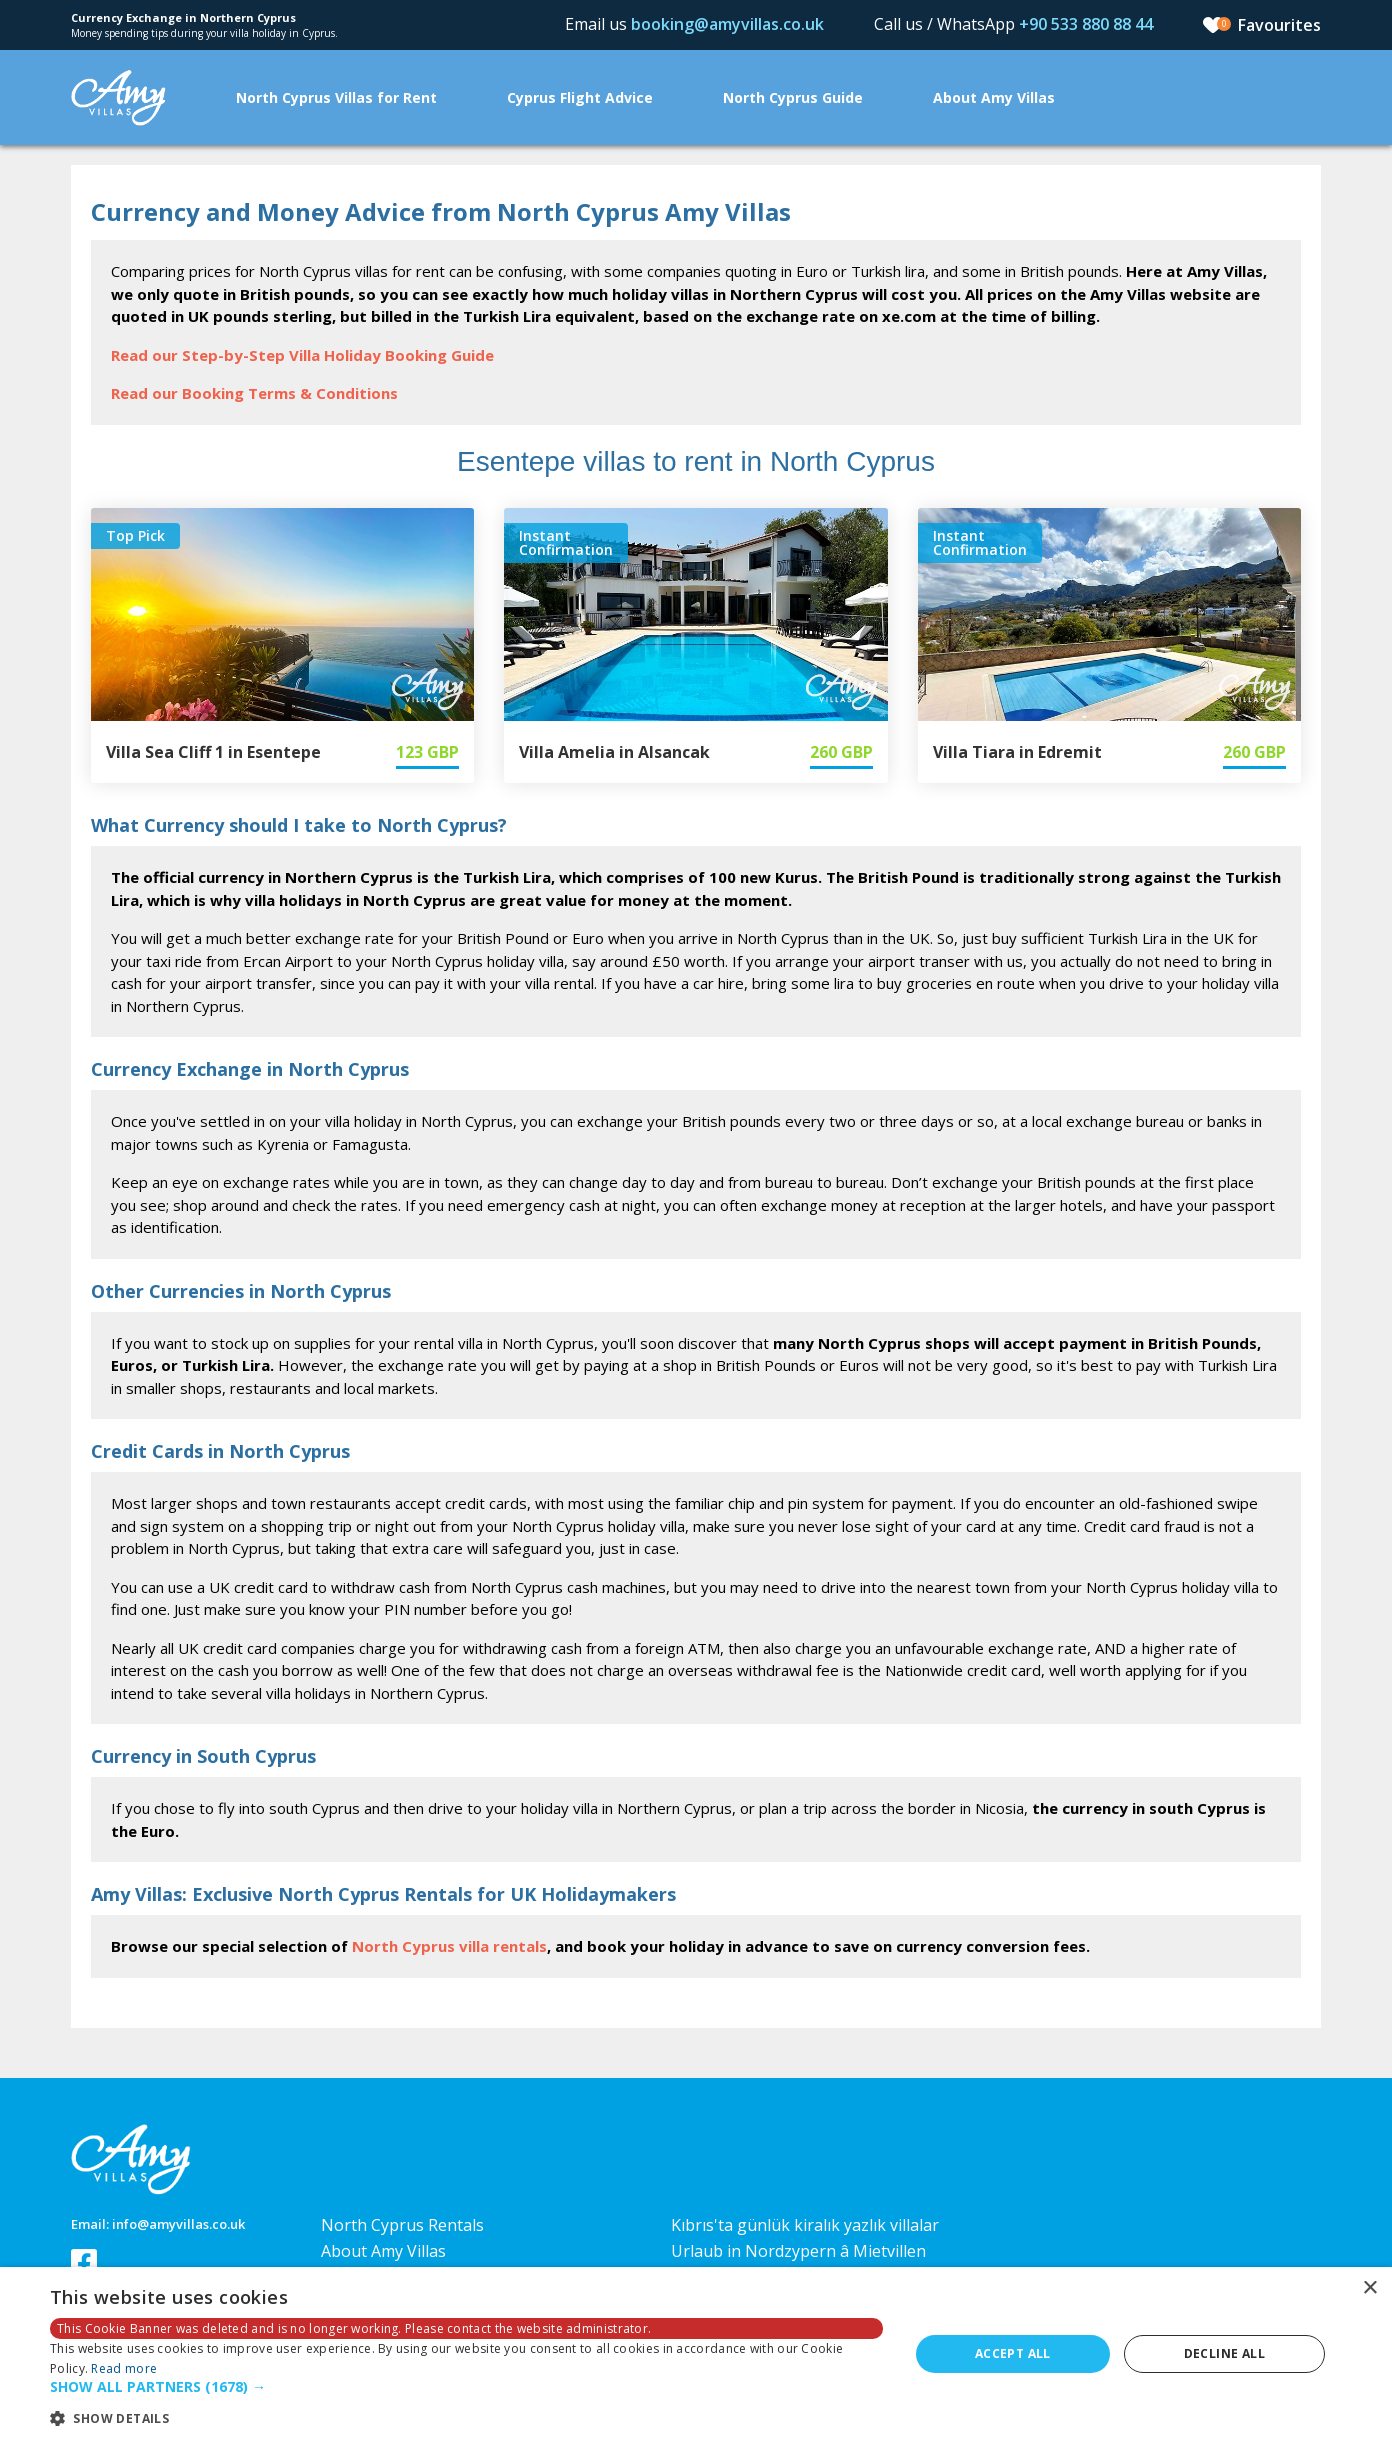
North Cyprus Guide (793, 97)
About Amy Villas (994, 97)
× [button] (1369, 2288)
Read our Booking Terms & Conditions (254, 393)
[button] (466, 2387)
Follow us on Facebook (84, 2262)
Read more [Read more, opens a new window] (124, 2368)
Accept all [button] (1013, 2353)
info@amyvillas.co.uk (178, 2224)
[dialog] (696, 2354)
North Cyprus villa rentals (449, 1946)
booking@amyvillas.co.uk (727, 24)
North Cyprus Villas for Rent (336, 97)
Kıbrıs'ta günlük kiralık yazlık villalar (805, 2225)
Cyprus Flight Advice (580, 97)
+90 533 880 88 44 (1086, 24)
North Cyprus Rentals (402, 2225)
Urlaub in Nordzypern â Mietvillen (798, 2251)
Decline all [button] (1224, 2353)
